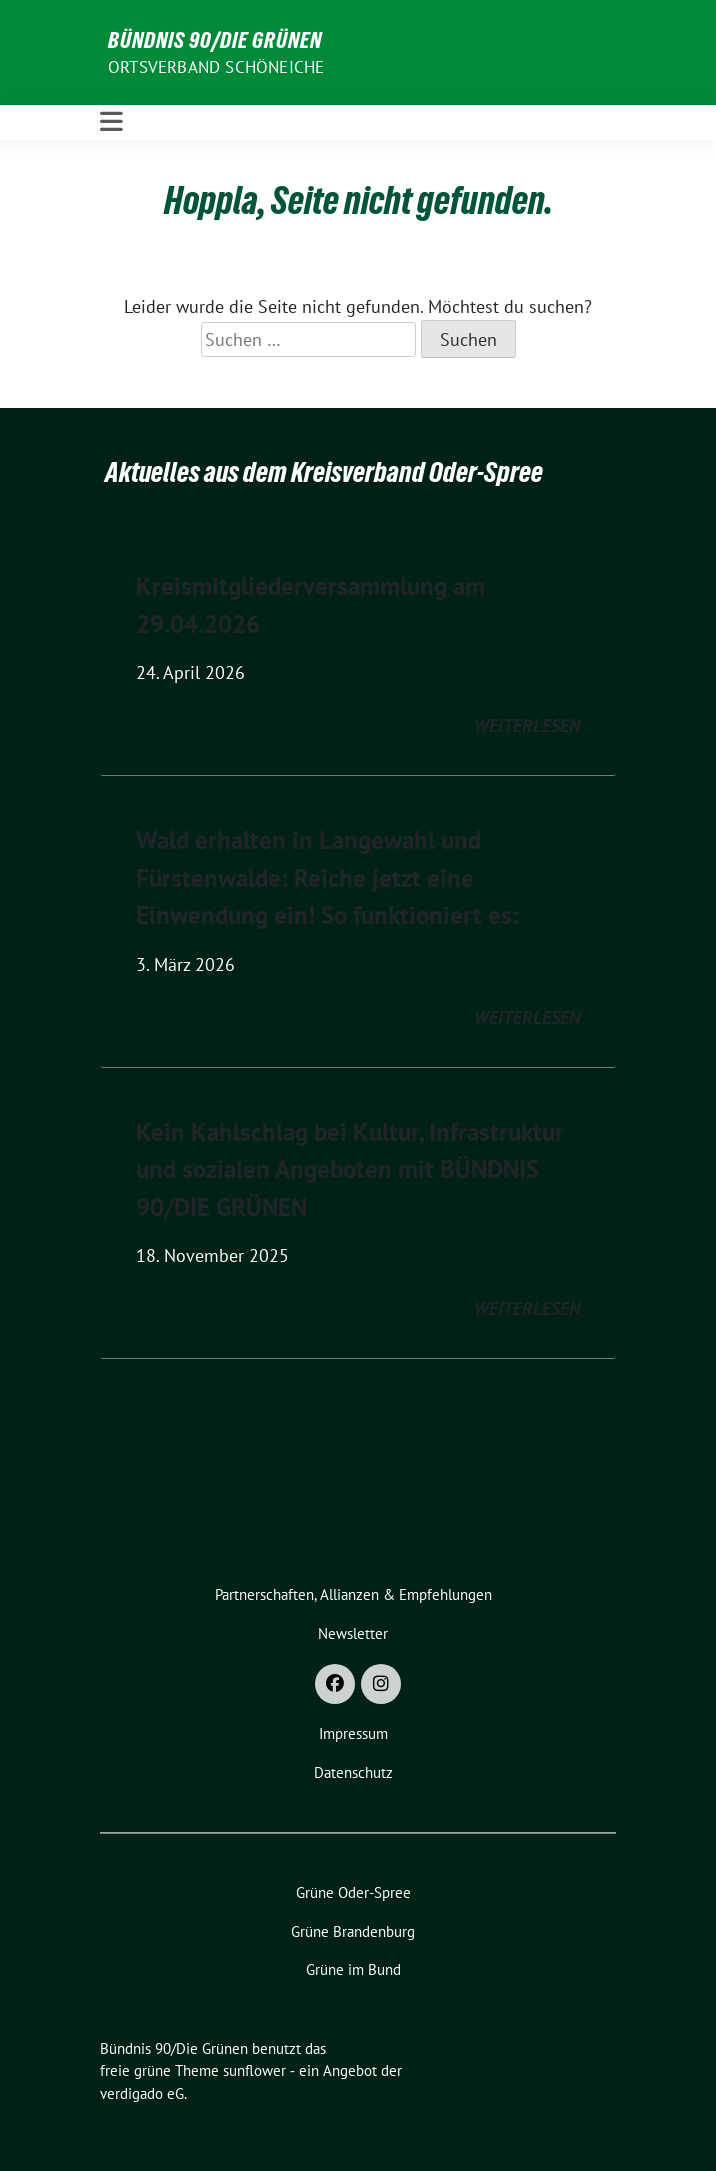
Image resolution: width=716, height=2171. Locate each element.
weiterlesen (527, 725)
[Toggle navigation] (111, 122)
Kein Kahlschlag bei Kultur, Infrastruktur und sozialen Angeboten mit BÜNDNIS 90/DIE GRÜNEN (350, 1169)
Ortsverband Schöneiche (216, 67)
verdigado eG (142, 2093)
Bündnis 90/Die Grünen (215, 40)
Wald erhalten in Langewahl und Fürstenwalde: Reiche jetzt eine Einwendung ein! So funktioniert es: (327, 877)
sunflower (254, 2070)
